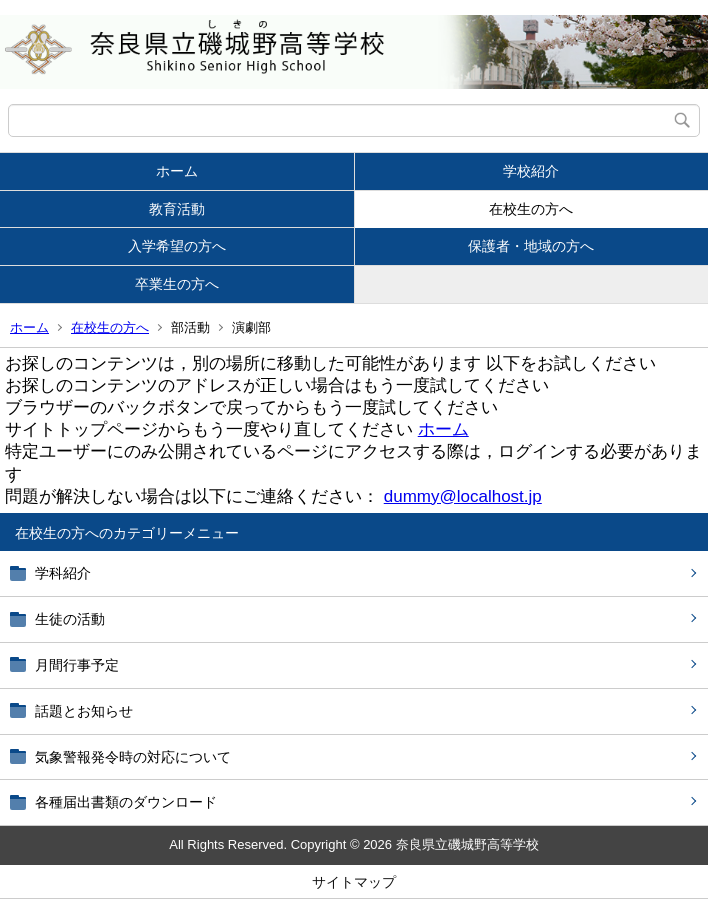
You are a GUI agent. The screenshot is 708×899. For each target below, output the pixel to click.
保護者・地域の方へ (531, 246)
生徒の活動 (70, 619)
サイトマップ (354, 882)
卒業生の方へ (177, 284)
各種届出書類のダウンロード (126, 802)
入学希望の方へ (177, 246)
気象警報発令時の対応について (133, 757)
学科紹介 (63, 573)
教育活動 (177, 209)
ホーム (177, 171)
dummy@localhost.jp (463, 496)
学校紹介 (531, 171)
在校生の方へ (531, 209)
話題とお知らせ (84, 711)
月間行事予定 (77, 665)
